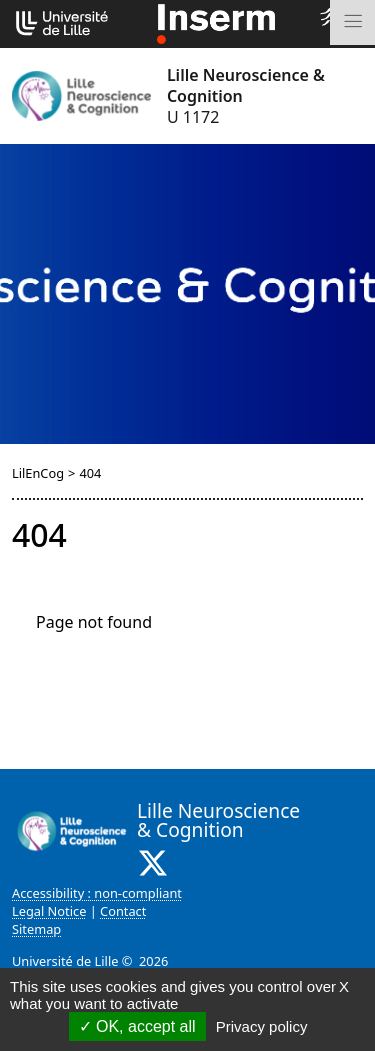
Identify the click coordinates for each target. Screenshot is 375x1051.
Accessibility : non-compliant (97, 893)
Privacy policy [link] (262, 1026)
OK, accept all (137, 1026)
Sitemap (36, 929)
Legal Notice (49, 911)
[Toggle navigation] (352, 22)
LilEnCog (38, 473)
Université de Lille (65, 961)
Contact (123, 911)
